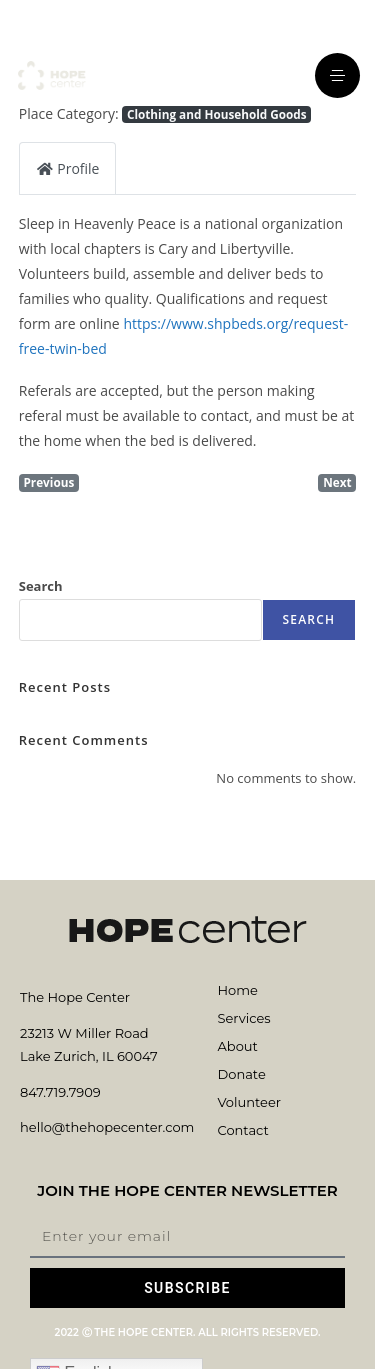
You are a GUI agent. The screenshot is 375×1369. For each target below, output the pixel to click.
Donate (242, 1074)
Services (244, 1018)
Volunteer (249, 1102)
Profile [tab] (68, 168)
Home (238, 990)
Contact (243, 1130)
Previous (48, 482)
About (238, 1046)
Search (41, 586)
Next (337, 482)
